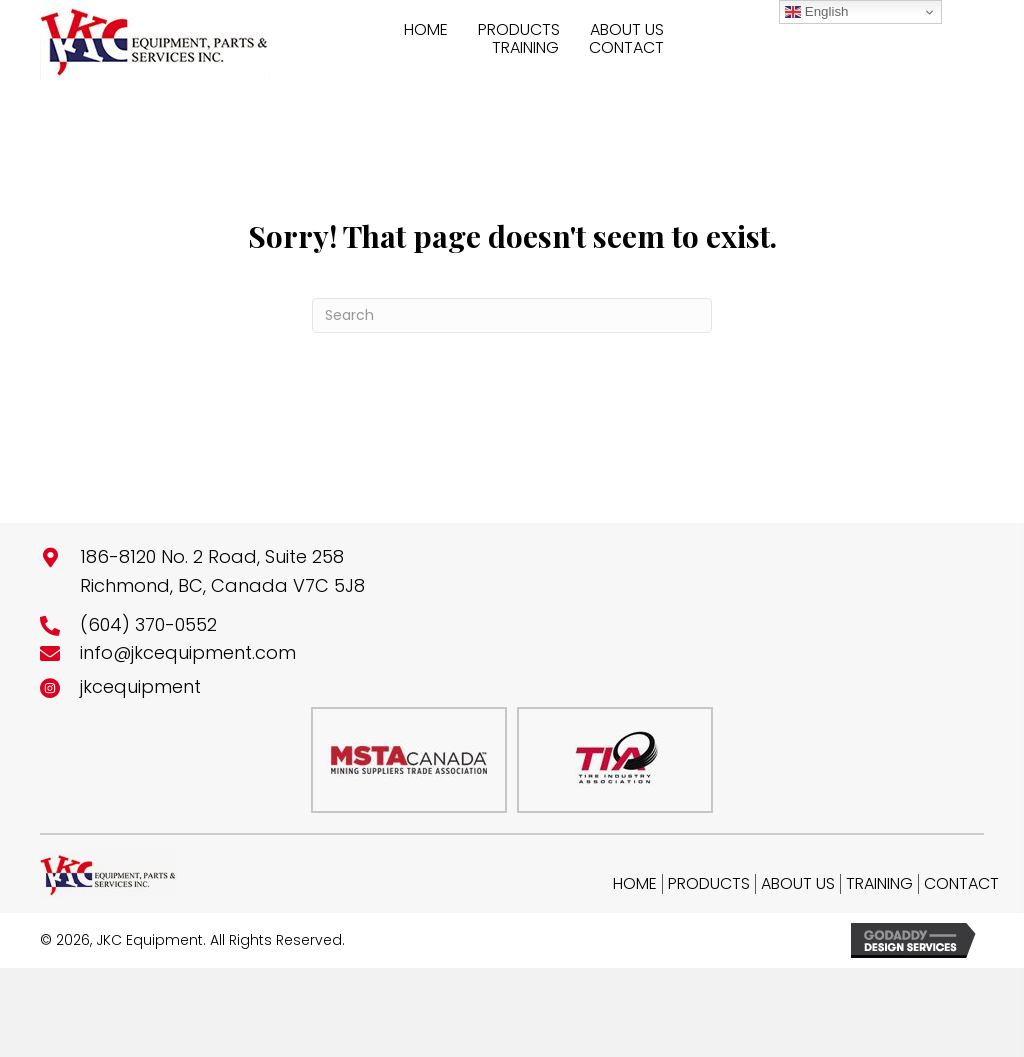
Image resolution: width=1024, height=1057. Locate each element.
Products (709, 884)
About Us (798, 884)
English (816, 12)
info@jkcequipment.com (188, 652)
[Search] (512, 315)
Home (635, 884)
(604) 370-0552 (148, 624)
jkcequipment (140, 686)
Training (879, 884)
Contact (961, 884)
